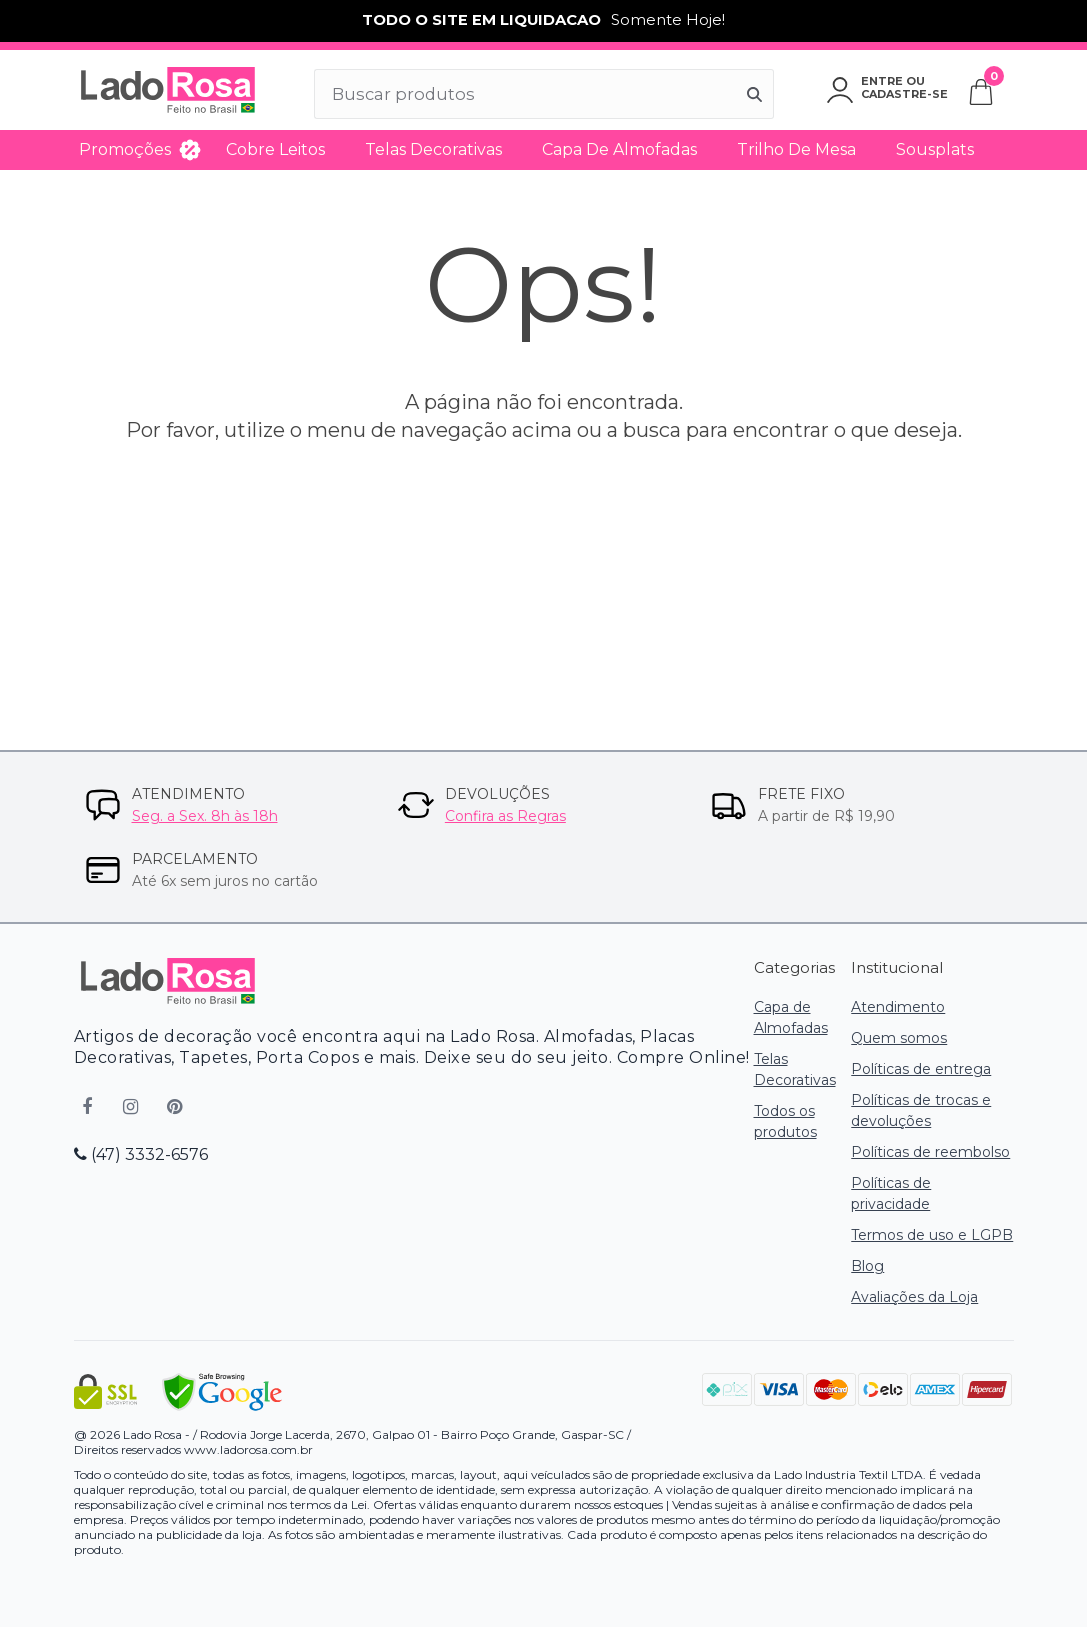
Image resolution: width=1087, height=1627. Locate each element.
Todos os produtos (785, 1121)
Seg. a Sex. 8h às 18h (205, 816)
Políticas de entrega (921, 1069)
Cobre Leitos (275, 149)
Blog (867, 1266)
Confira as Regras (505, 816)
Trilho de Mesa (796, 149)
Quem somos (899, 1038)
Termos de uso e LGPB (932, 1235)
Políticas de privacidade (891, 1193)
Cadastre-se (904, 94)
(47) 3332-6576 (141, 1154)
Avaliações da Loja (914, 1297)
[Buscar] (755, 94)
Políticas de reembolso (930, 1152)
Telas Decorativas (433, 149)
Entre (882, 81)
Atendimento (898, 1007)
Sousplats (935, 149)
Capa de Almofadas (619, 149)
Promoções (125, 149)
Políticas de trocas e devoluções (921, 1110)
